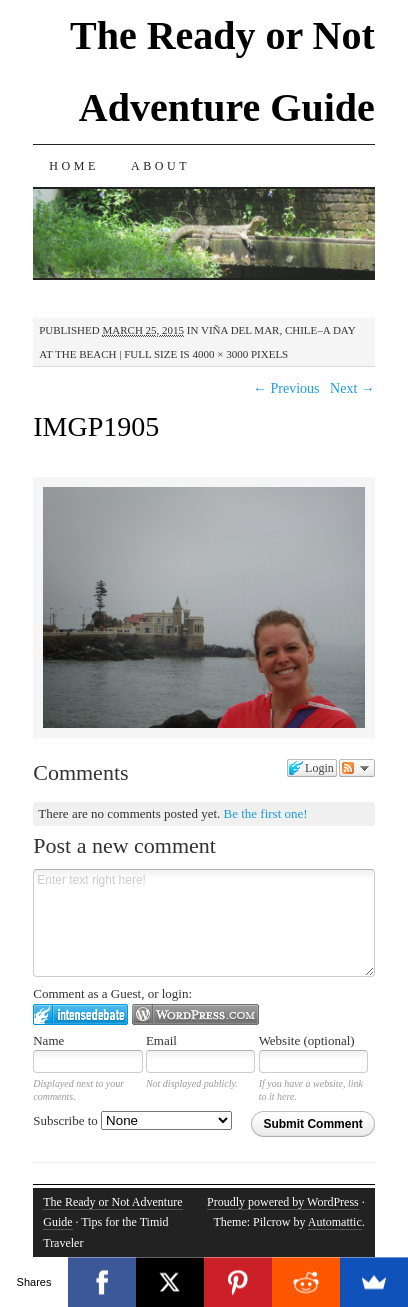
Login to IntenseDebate (80, 1014)
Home (74, 166)
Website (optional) (307, 1040)
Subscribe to (132, 1120)
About (160, 166)
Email (161, 1040)
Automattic (335, 1222)
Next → (352, 388)
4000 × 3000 (220, 354)
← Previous (286, 388)
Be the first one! (266, 813)
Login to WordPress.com (195, 1014)
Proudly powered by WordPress (283, 1202)
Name (48, 1040)
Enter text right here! (204, 923)
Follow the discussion (357, 768)
